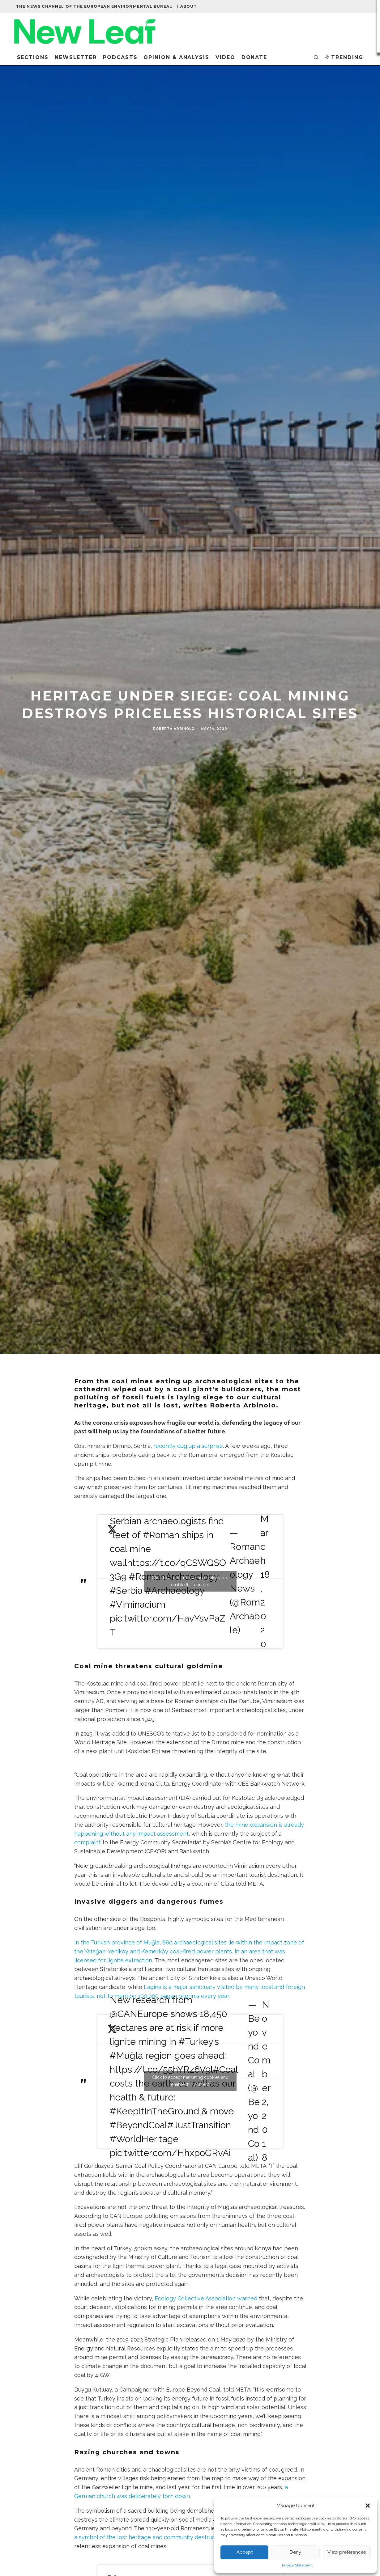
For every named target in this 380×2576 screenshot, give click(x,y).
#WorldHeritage (144, 2139)
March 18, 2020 (265, 1581)
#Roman (161, 1534)
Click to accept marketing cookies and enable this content (190, 1581)
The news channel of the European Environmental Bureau (94, 6)
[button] (368, 2505)
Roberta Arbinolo (173, 741)
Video (225, 57)
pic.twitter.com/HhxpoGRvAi (170, 2152)
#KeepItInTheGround (154, 2111)
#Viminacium (137, 1604)
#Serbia (126, 1590)
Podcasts (120, 57)
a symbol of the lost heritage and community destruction (149, 2537)
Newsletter (76, 57)
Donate (254, 57)
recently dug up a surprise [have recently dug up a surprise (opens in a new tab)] (188, 1446)
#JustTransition (199, 2125)
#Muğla (126, 2055)
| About (187, 6)
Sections (33, 57)
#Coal (225, 2069)
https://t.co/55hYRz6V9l (161, 2069)
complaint (87, 1842)
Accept (245, 2552)
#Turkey (196, 2041)
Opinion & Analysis (176, 57)
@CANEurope (139, 2013)
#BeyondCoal (138, 2125)
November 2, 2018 (266, 2081)
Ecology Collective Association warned (206, 2298)
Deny (295, 2552)
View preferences (346, 2552)
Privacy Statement (297, 2565)
